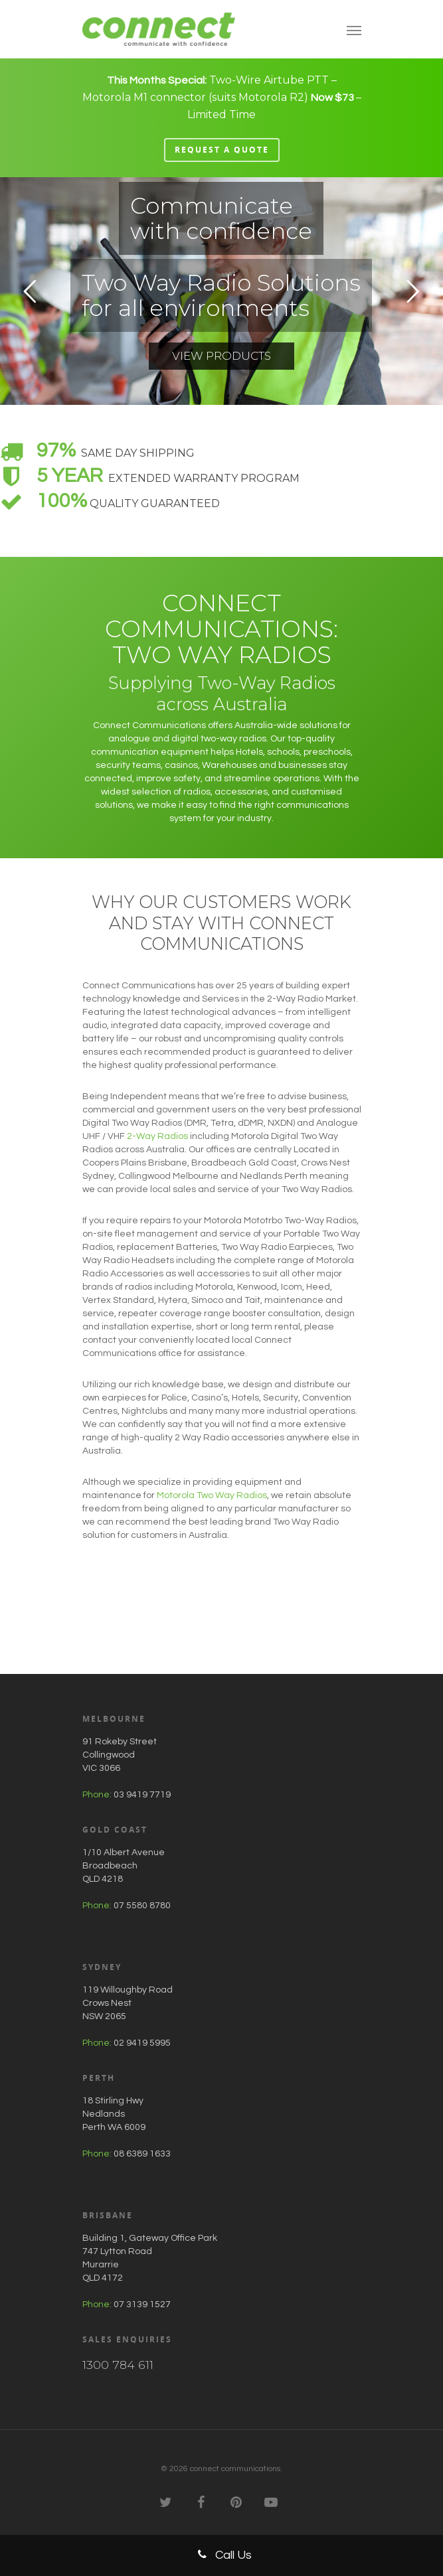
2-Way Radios (157, 1136)
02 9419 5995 (142, 2043)
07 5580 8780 (142, 1905)
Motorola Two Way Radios (212, 1495)
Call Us (221, 2554)
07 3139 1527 (142, 2304)
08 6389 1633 (142, 2154)
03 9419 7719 (142, 1794)
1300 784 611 (117, 2365)
